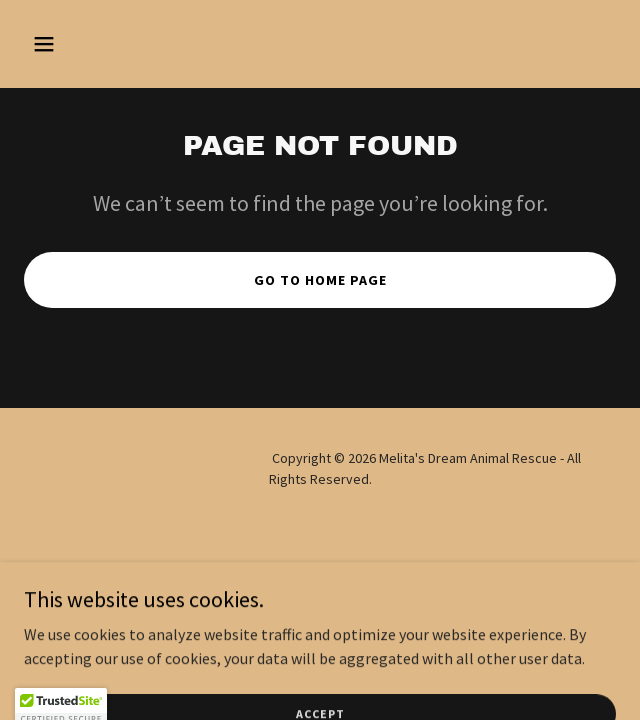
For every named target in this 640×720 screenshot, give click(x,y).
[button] (68, 44)
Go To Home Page (320, 280)
